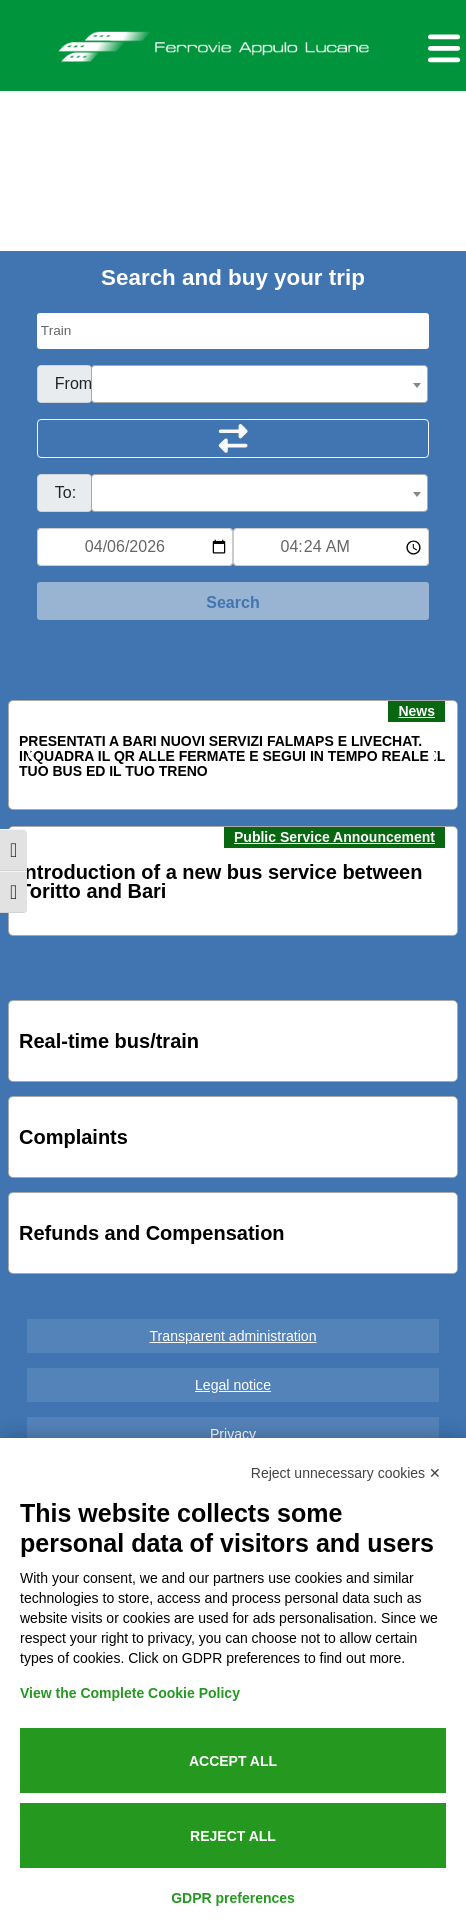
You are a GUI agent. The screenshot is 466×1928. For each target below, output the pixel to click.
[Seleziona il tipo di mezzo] (233, 331)
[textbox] (259, 385)
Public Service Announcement (334, 837)
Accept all (233, 1761)
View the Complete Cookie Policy (130, 1693)
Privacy (233, 1434)
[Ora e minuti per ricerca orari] (331, 547)
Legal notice (233, 1385)
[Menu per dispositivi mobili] (441, 45)
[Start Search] (233, 601)
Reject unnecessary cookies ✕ (346, 1473)
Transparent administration (233, 1336)
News (416, 711)
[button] (36, 756)
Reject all (233, 1836)
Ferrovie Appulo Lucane (232, 41)
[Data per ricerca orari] (135, 547)
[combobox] (259, 384)
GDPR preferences (233, 1898)
